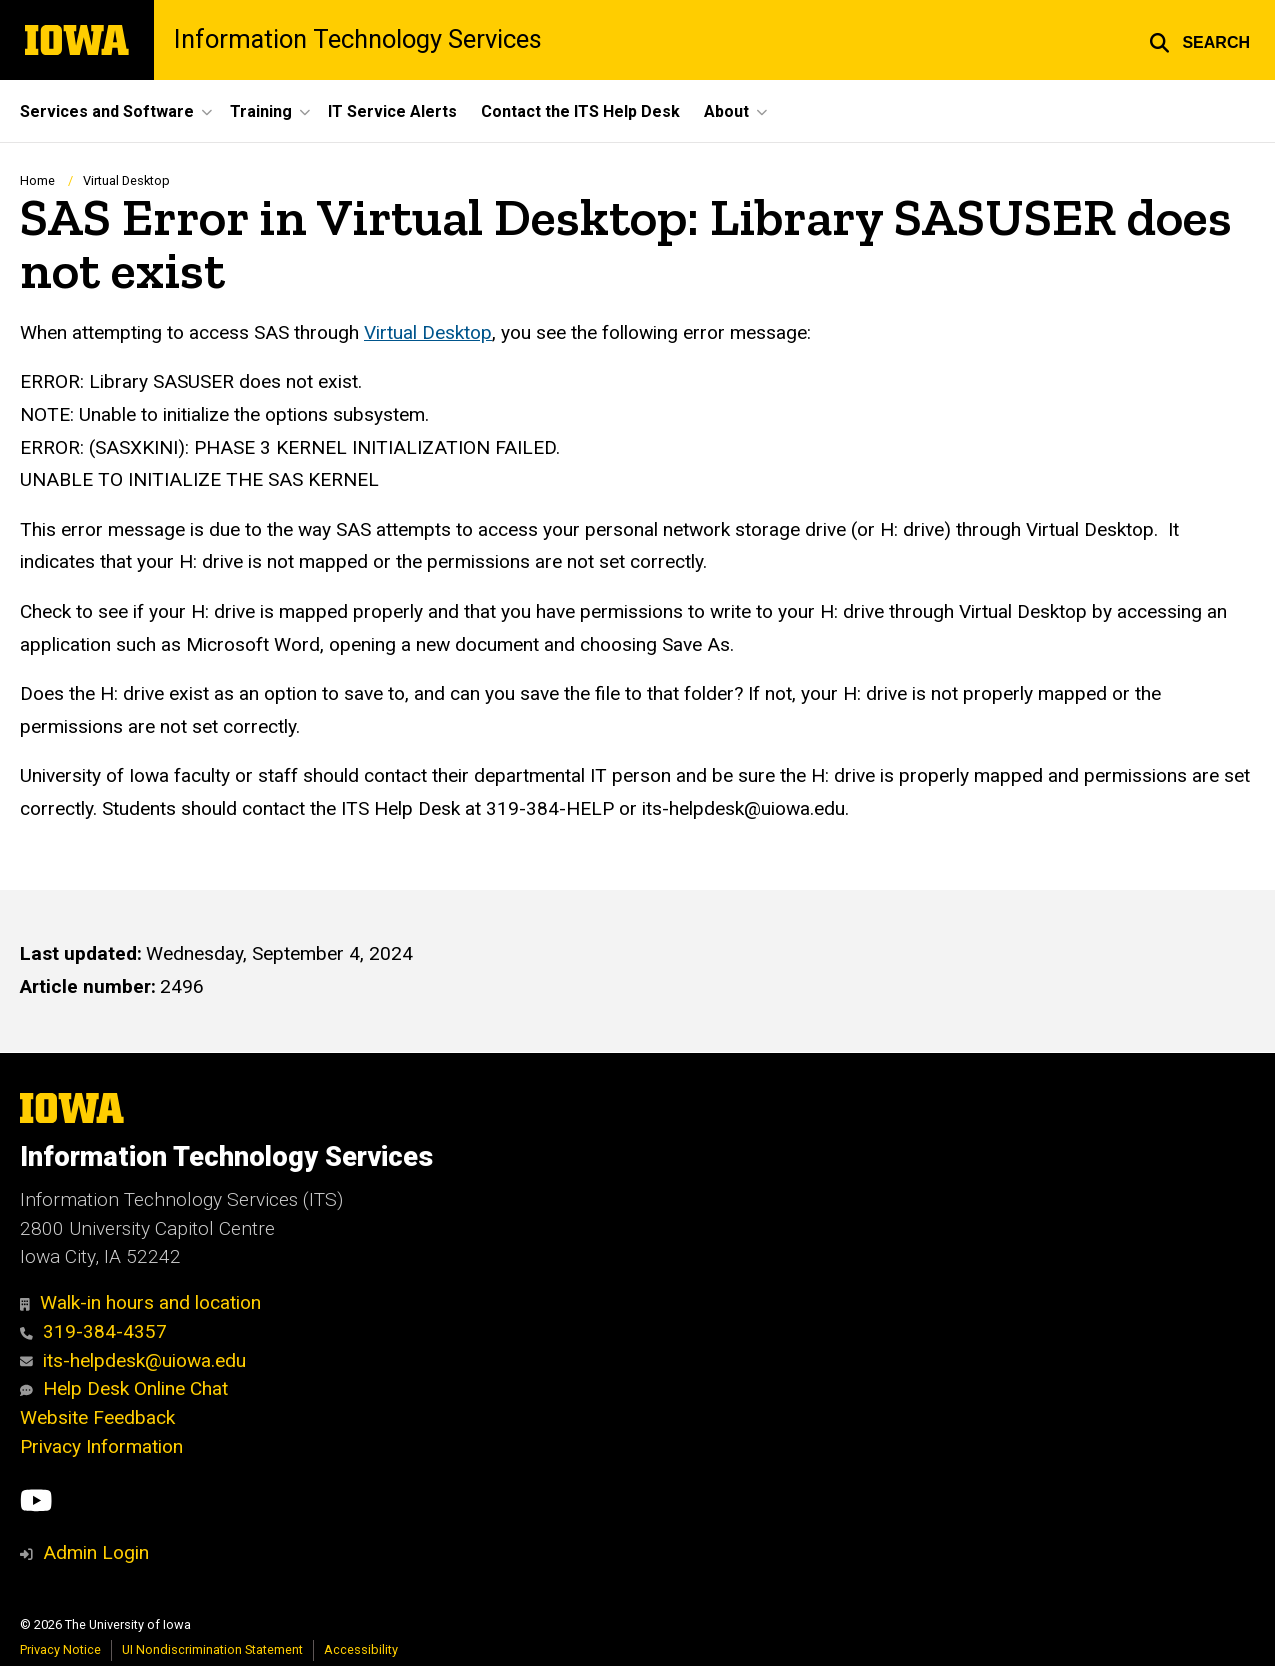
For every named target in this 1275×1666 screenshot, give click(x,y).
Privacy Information (101, 1446)
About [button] (726, 111)
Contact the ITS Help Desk (580, 111)
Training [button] (261, 111)
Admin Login (96, 1552)
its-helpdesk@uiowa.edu (133, 1360)
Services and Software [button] (107, 111)
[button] (1199, 40)
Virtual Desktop (126, 180)
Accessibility (361, 1649)
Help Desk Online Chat (124, 1388)
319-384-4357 (93, 1331)
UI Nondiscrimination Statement (212, 1649)
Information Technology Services (358, 40)
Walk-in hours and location (140, 1302)
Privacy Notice (60, 1649)
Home (37, 180)
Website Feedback (97, 1417)
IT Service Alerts (392, 111)
